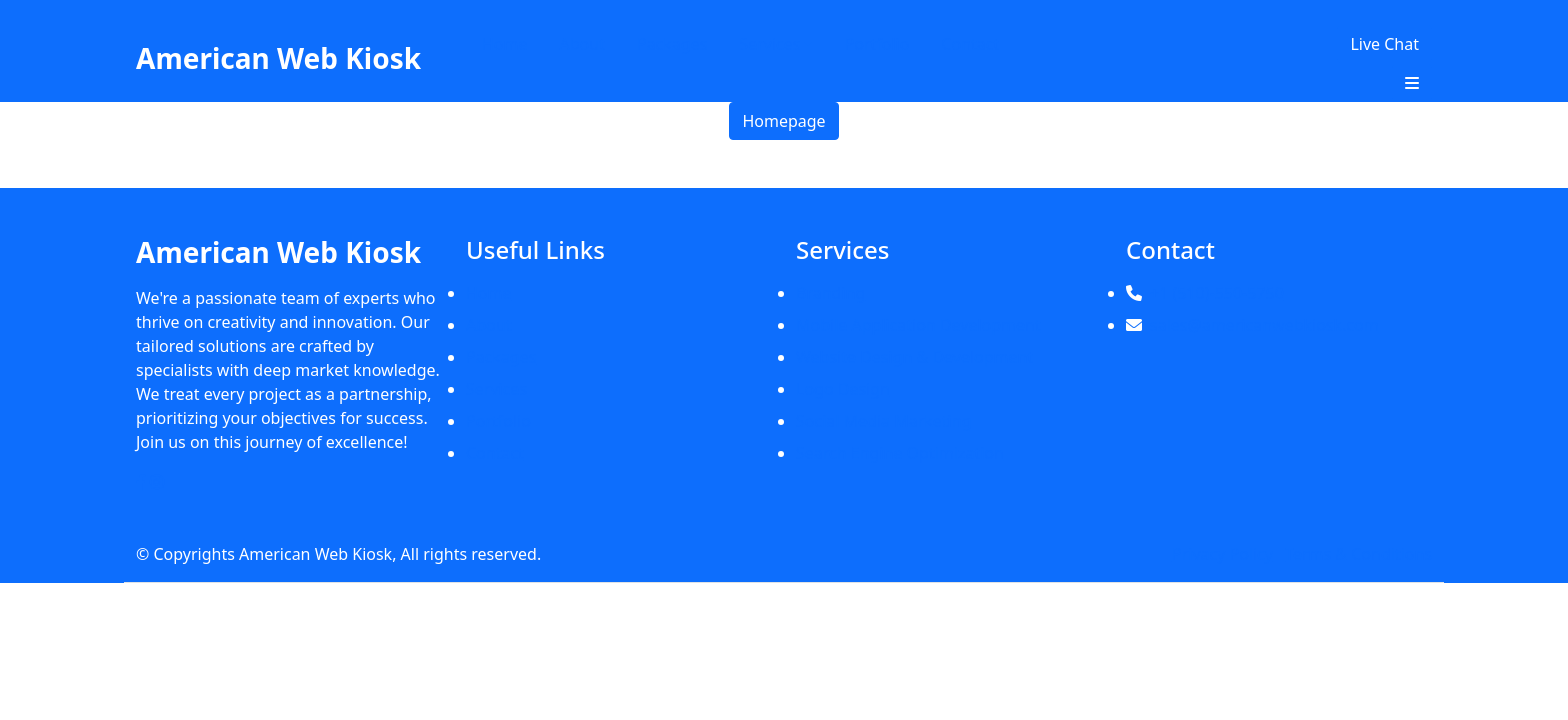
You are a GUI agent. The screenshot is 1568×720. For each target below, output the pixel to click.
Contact (970, 44)
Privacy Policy (1222, 554)
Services (496, 389)
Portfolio (876, 44)
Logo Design (843, 389)
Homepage (783, 121)
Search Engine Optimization (900, 453)
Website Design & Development (914, 357)
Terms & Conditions (1358, 554)
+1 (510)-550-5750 (1217, 293)
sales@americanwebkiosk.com (1264, 325)
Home (505, 44)
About (582, 44)
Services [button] (769, 44)
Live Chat (1384, 44)
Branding (830, 293)
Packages (672, 44)
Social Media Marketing (883, 421)
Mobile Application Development (918, 325)
